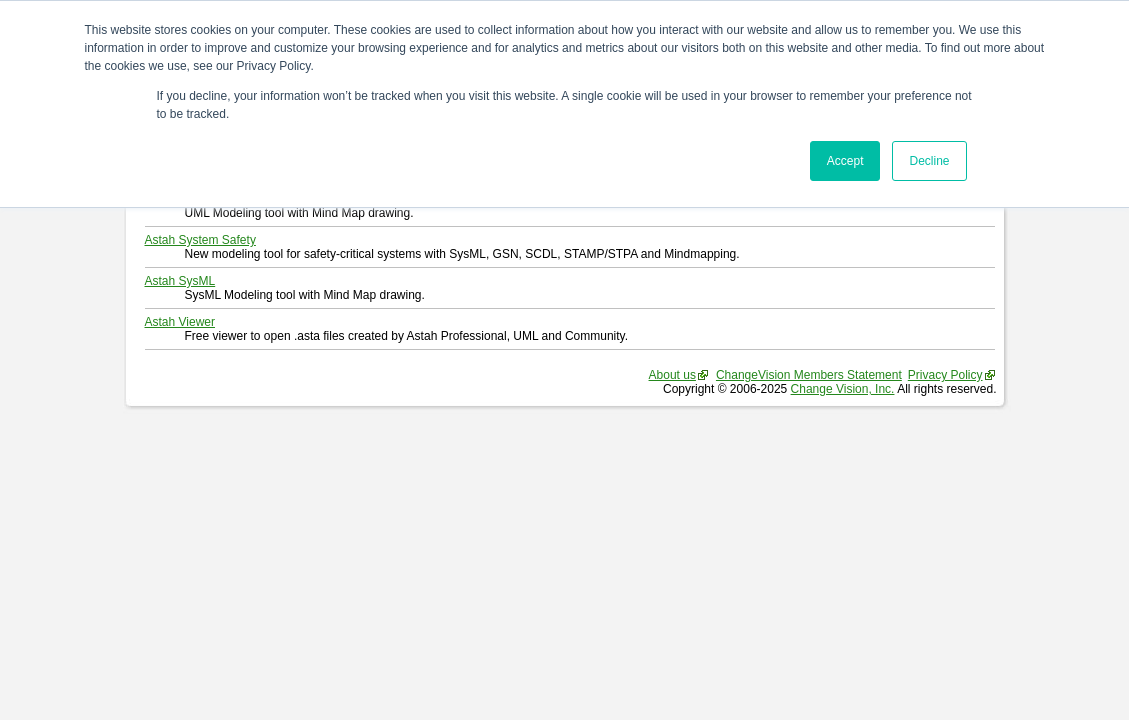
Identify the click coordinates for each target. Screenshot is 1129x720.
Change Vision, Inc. (843, 389)
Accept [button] (845, 161)
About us (672, 375)
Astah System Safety (200, 240)
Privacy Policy (945, 375)
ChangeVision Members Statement (809, 375)
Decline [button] (929, 161)
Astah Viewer (180, 322)
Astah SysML (180, 281)
